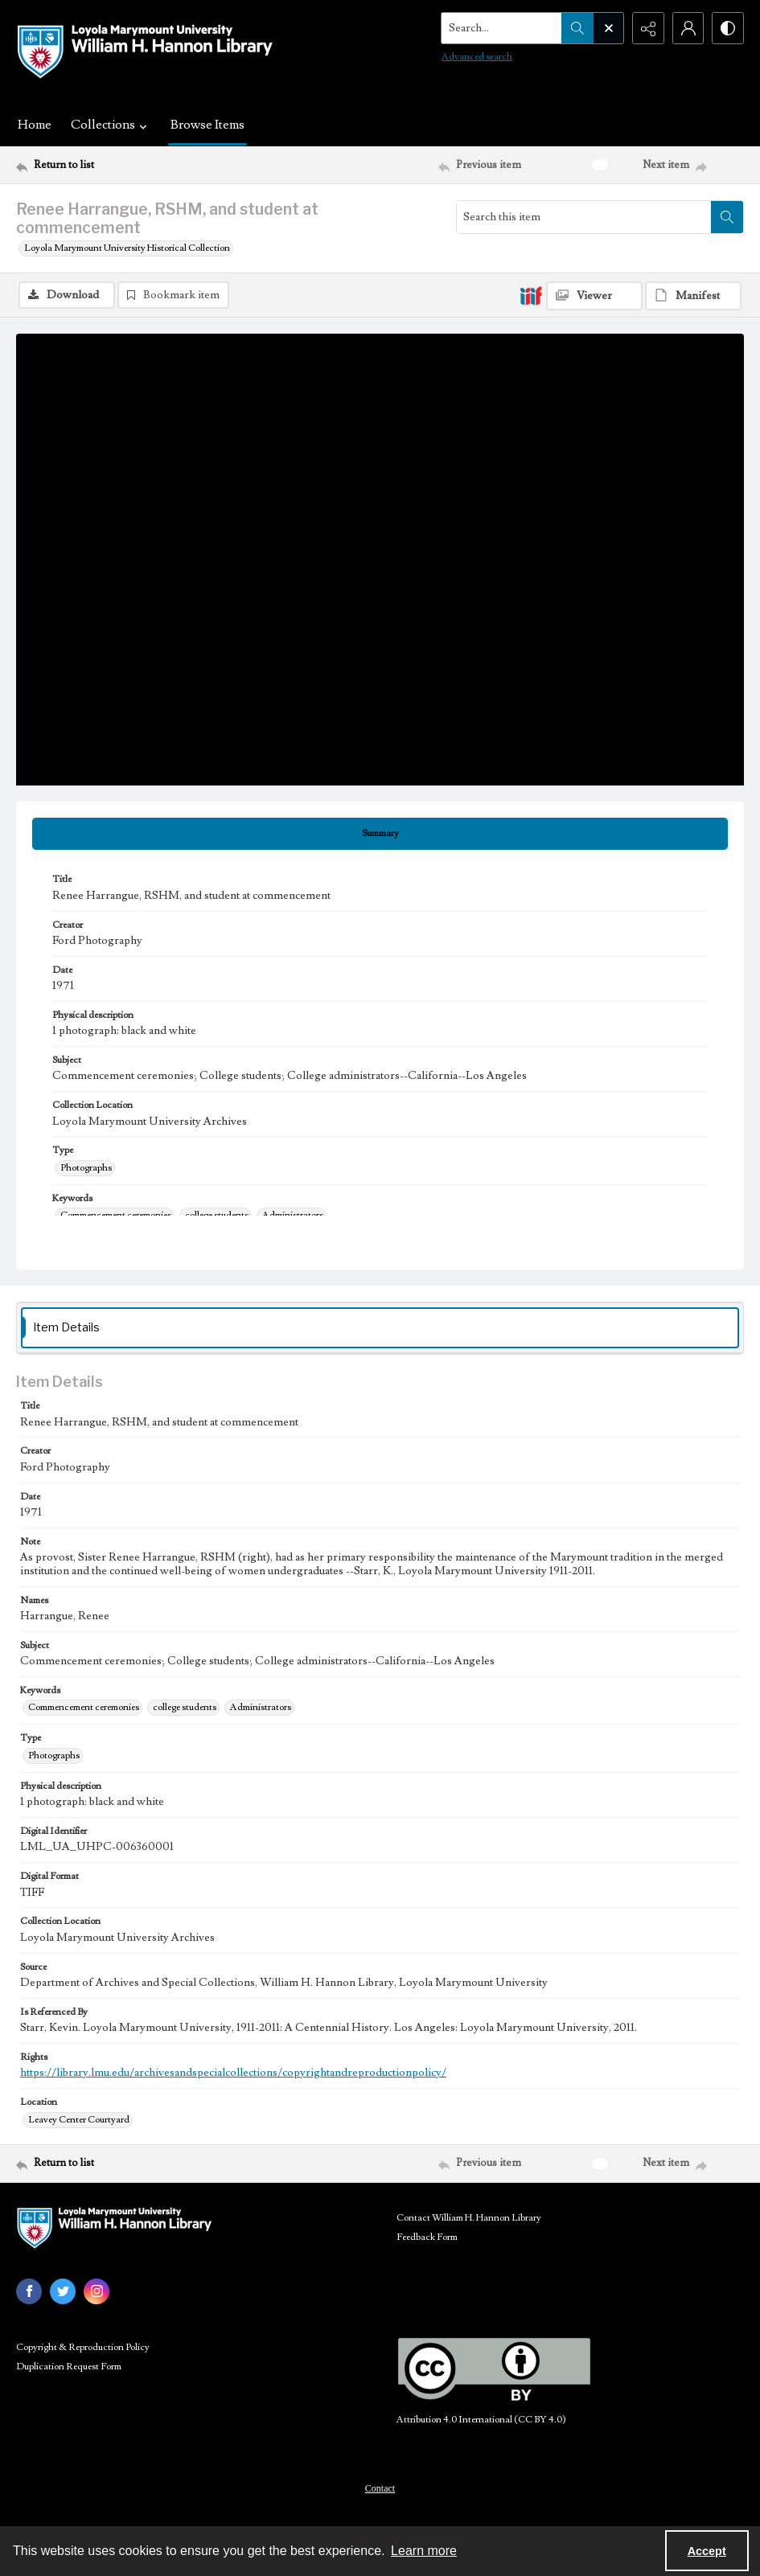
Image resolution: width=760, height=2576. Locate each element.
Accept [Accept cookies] (707, 2551)
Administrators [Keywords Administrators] (292, 1215)
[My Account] (687, 28)
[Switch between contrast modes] (728, 28)
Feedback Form (427, 2237)
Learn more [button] (424, 2551)
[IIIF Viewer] (594, 295)
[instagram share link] (96, 2291)
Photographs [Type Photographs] (86, 1168)
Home (34, 125)
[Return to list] (114, 164)
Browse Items (207, 125)
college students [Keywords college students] (217, 1215)
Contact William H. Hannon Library (468, 2218)
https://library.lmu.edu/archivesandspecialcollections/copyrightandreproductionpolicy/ (233, 2072)
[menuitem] (380, 2487)
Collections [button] (111, 124)
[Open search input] (607, 28)
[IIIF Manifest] (693, 295)
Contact (380, 2488)
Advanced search (475, 57)
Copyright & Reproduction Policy (83, 2347)
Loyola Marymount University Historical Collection (127, 248)
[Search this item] (584, 217)
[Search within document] (727, 217)
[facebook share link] (29, 2291)
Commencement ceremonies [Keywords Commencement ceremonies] (115, 1215)
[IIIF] (531, 295)
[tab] (380, 833)
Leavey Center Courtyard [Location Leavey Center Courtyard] (78, 2120)
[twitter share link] (63, 2291)
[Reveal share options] (647, 28)
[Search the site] (500, 28)
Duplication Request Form (68, 2367)
